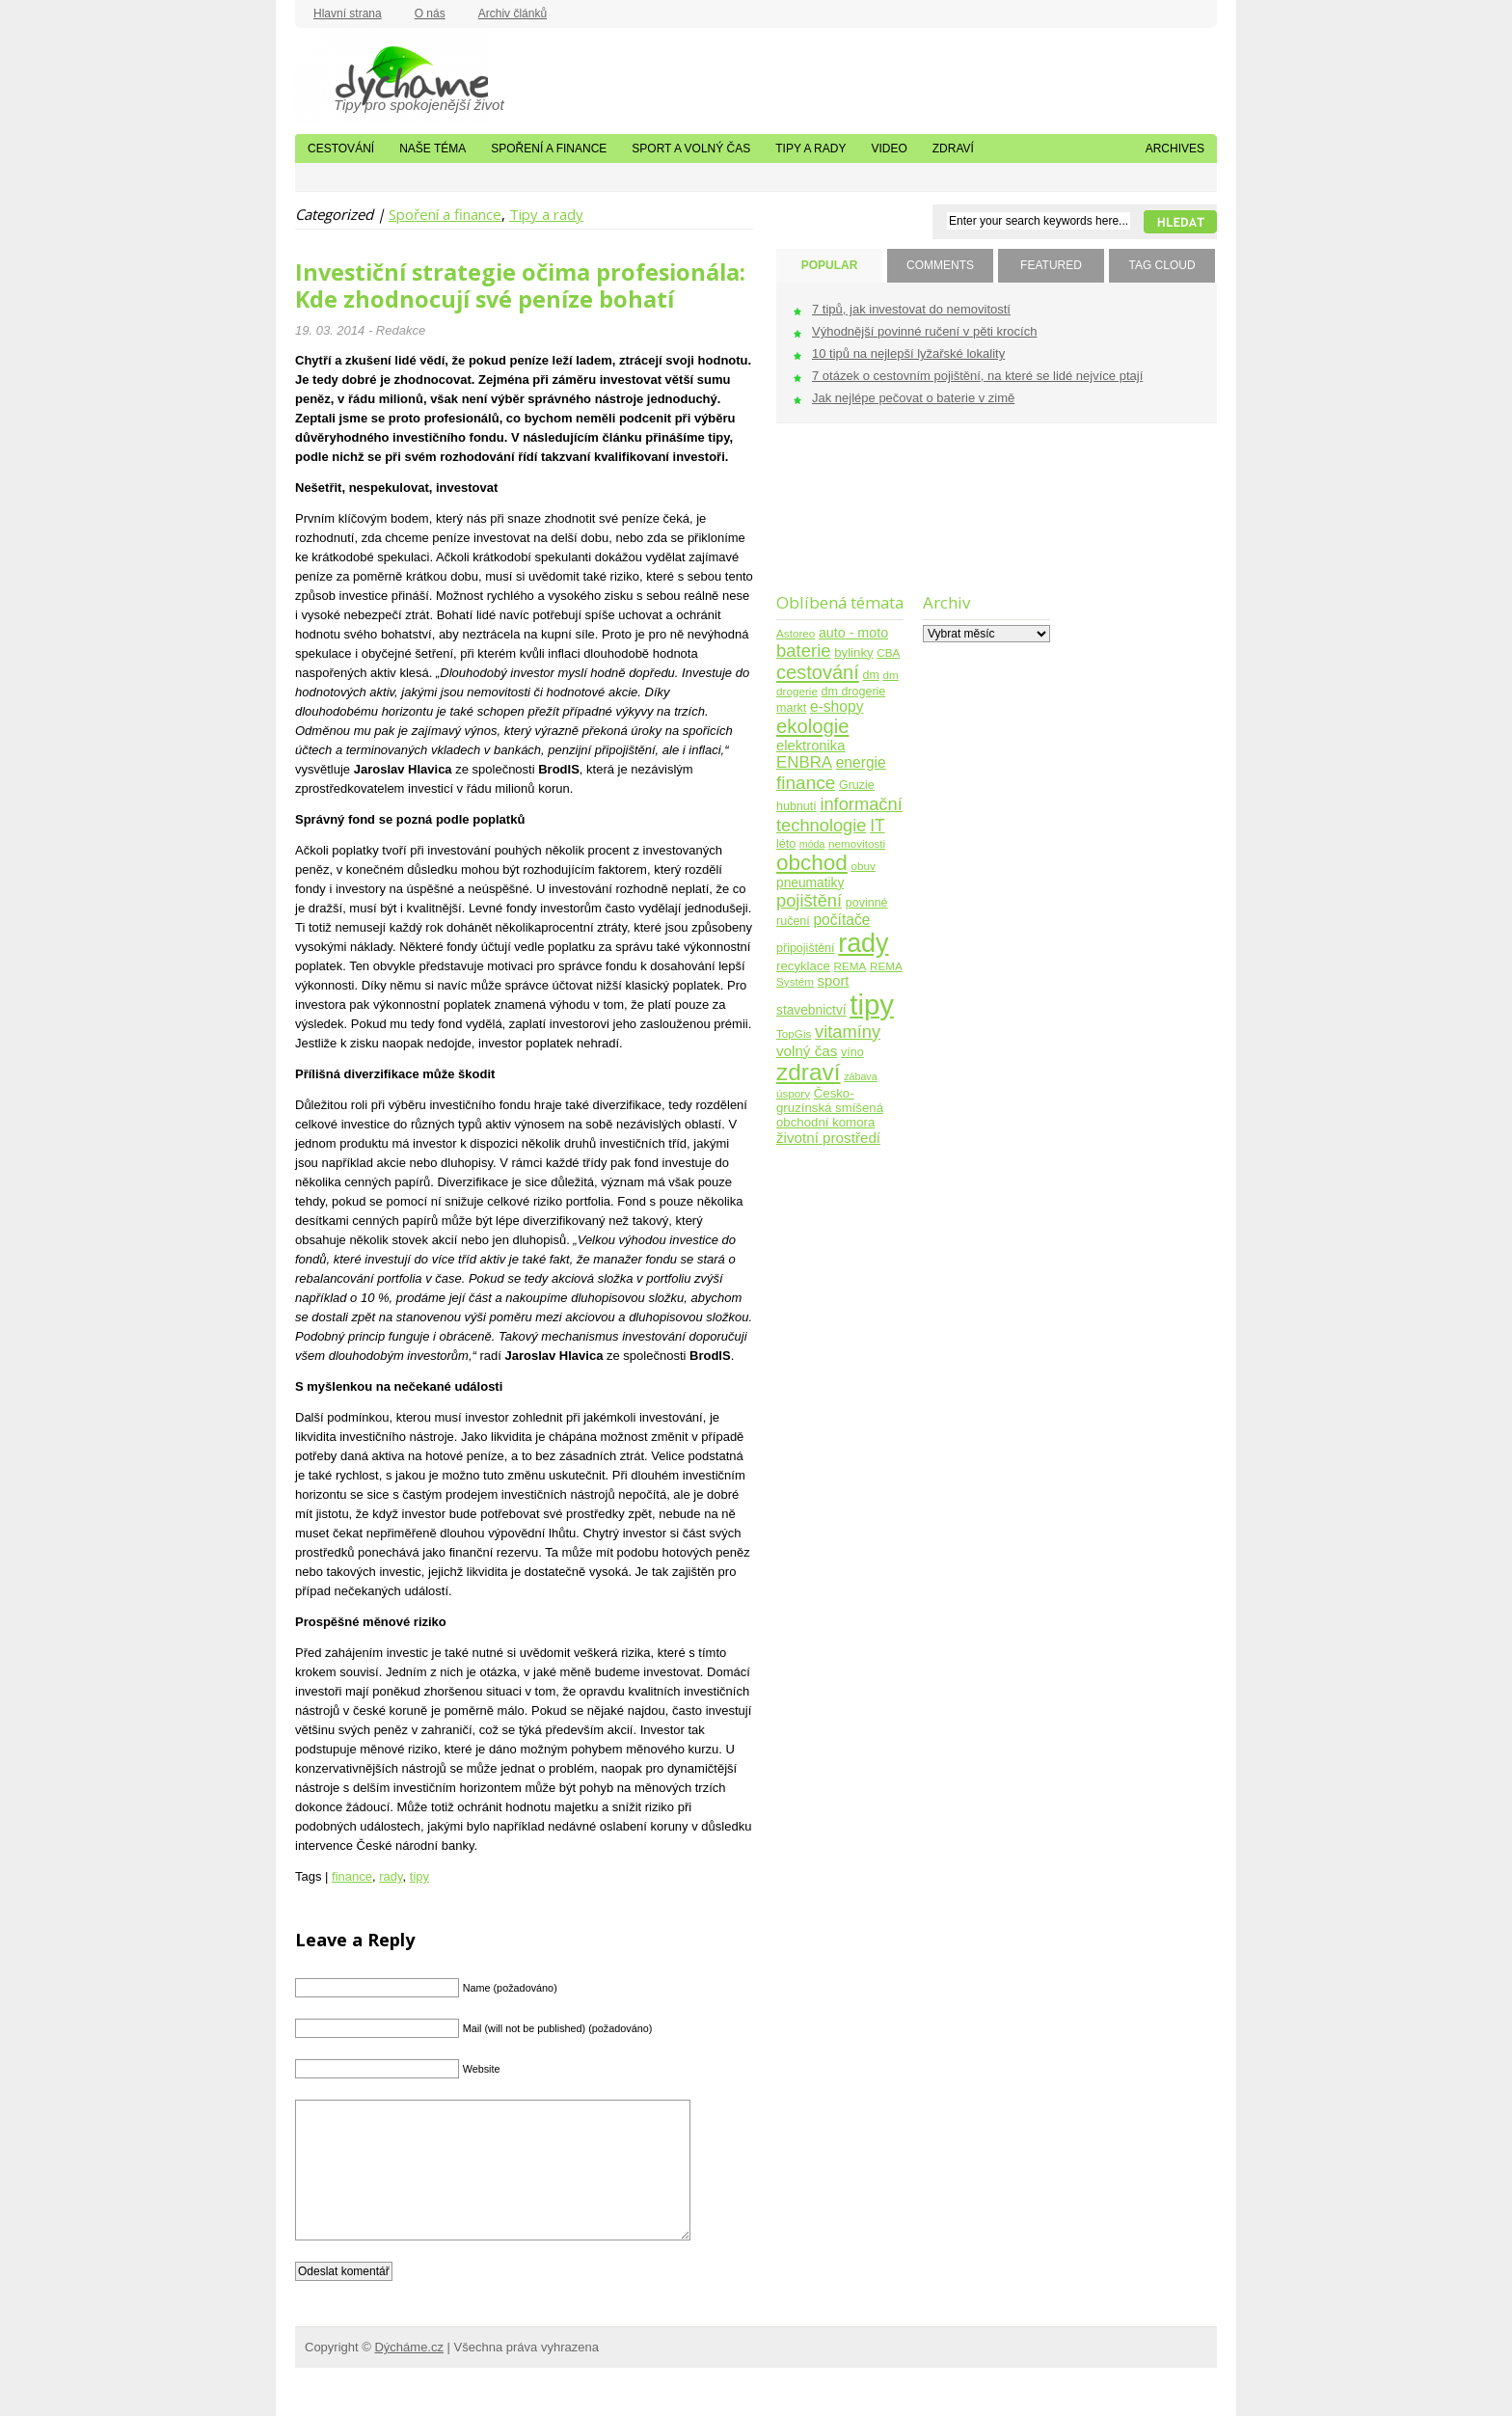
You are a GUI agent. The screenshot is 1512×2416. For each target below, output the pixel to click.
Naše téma (432, 148)
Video (888, 148)
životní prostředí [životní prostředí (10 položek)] (828, 1137)
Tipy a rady (810, 148)
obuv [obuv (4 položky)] (863, 865)
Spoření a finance (549, 148)
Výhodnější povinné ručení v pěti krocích (924, 331)
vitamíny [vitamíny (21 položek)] (847, 1031)
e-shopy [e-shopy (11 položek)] (837, 706)
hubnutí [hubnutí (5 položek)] (796, 806)
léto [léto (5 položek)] (786, 844)
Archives (1175, 148)
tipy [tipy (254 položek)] (872, 1004)
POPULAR (829, 265)
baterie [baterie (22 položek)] (803, 650)
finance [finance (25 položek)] (805, 783)
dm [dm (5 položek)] (870, 675)
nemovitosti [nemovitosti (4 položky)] (856, 843)
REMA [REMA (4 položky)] (850, 966)
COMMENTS (940, 265)
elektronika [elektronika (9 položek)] (810, 745)
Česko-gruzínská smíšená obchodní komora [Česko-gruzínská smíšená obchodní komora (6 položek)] (829, 1107)
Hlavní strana (347, 13)
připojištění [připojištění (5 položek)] (805, 948)
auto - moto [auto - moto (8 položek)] (853, 632)
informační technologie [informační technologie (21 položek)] (839, 814)
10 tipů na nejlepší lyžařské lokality (908, 353)
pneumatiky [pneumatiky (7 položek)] (810, 883)
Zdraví (953, 148)
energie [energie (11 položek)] (861, 762)
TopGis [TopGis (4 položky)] (793, 1033)
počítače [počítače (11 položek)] (841, 919)
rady (390, 1876)
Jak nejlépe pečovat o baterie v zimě (913, 398)
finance (352, 1876)
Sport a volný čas (691, 148)
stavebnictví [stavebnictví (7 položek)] (811, 1010)
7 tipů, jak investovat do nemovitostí (911, 309)
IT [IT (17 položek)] (877, 825)
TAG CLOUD (1161, 265)
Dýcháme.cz (391, 76)
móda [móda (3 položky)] (812, 844)
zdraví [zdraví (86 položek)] (808, 1072)
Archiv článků (512, 13)
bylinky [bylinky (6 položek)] (853, 652)
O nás (430, 13)
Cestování (341, 148)
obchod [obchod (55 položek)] (812, 863)
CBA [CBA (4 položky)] (888, 652)
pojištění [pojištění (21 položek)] (809, 900)
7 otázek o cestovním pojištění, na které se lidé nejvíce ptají (977, 375)
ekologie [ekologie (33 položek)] (812, 726)
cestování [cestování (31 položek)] (817, 672)
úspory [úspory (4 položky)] (793, 1093)
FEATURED (1051, 265)
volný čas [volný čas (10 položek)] (806, 1051)
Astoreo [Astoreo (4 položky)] (795, 633)
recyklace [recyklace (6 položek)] (803, 966)
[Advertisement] (836, 520)
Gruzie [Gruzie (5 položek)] (857, 785)
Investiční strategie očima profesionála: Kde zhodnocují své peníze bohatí (520, 285)
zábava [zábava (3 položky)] (860, 1076)
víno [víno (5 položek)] (852, 1052)
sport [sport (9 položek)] (834, 981)
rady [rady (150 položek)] (863, 943)
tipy (419, 1876)
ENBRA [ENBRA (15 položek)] (804, 762)
